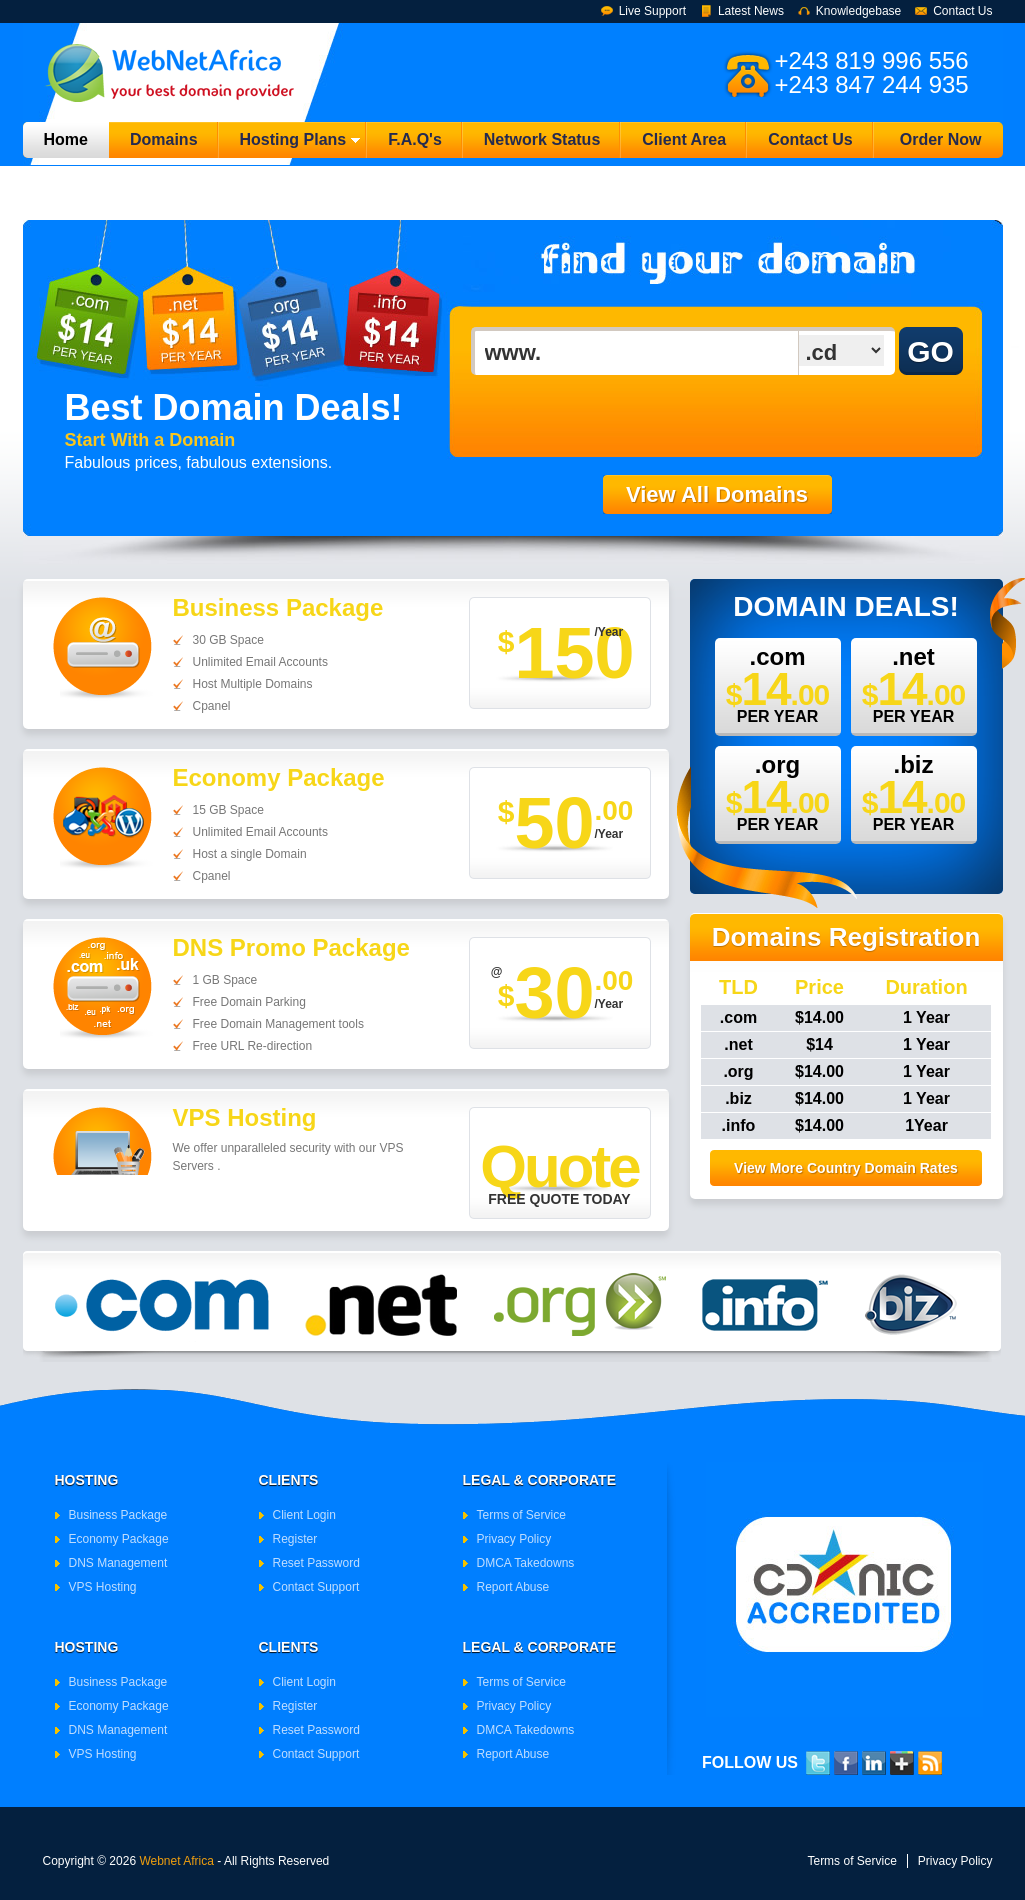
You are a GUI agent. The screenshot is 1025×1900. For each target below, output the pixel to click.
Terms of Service (521, 1515)
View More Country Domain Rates (846, 1168)
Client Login (304, 1515)
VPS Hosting (103, 1587)
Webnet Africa (176, 1861)
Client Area (684, 139)
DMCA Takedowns (526, 1563)
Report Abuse (513, 1587)
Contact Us (962, 11)
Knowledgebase (858, 11)
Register (295, 1539)
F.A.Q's (415, 139)
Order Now (941, 139)
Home (66, 139)
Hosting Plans (290, 144)
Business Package (118, 1515)
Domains (164, 139)
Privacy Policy (514, 1539)
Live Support (652, 11)
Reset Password (316, 1563)
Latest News (751, 11)
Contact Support (316, 1587)
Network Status (542, 139)
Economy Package (119, 1539)
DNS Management (118, 1563)
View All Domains (717, 494)
